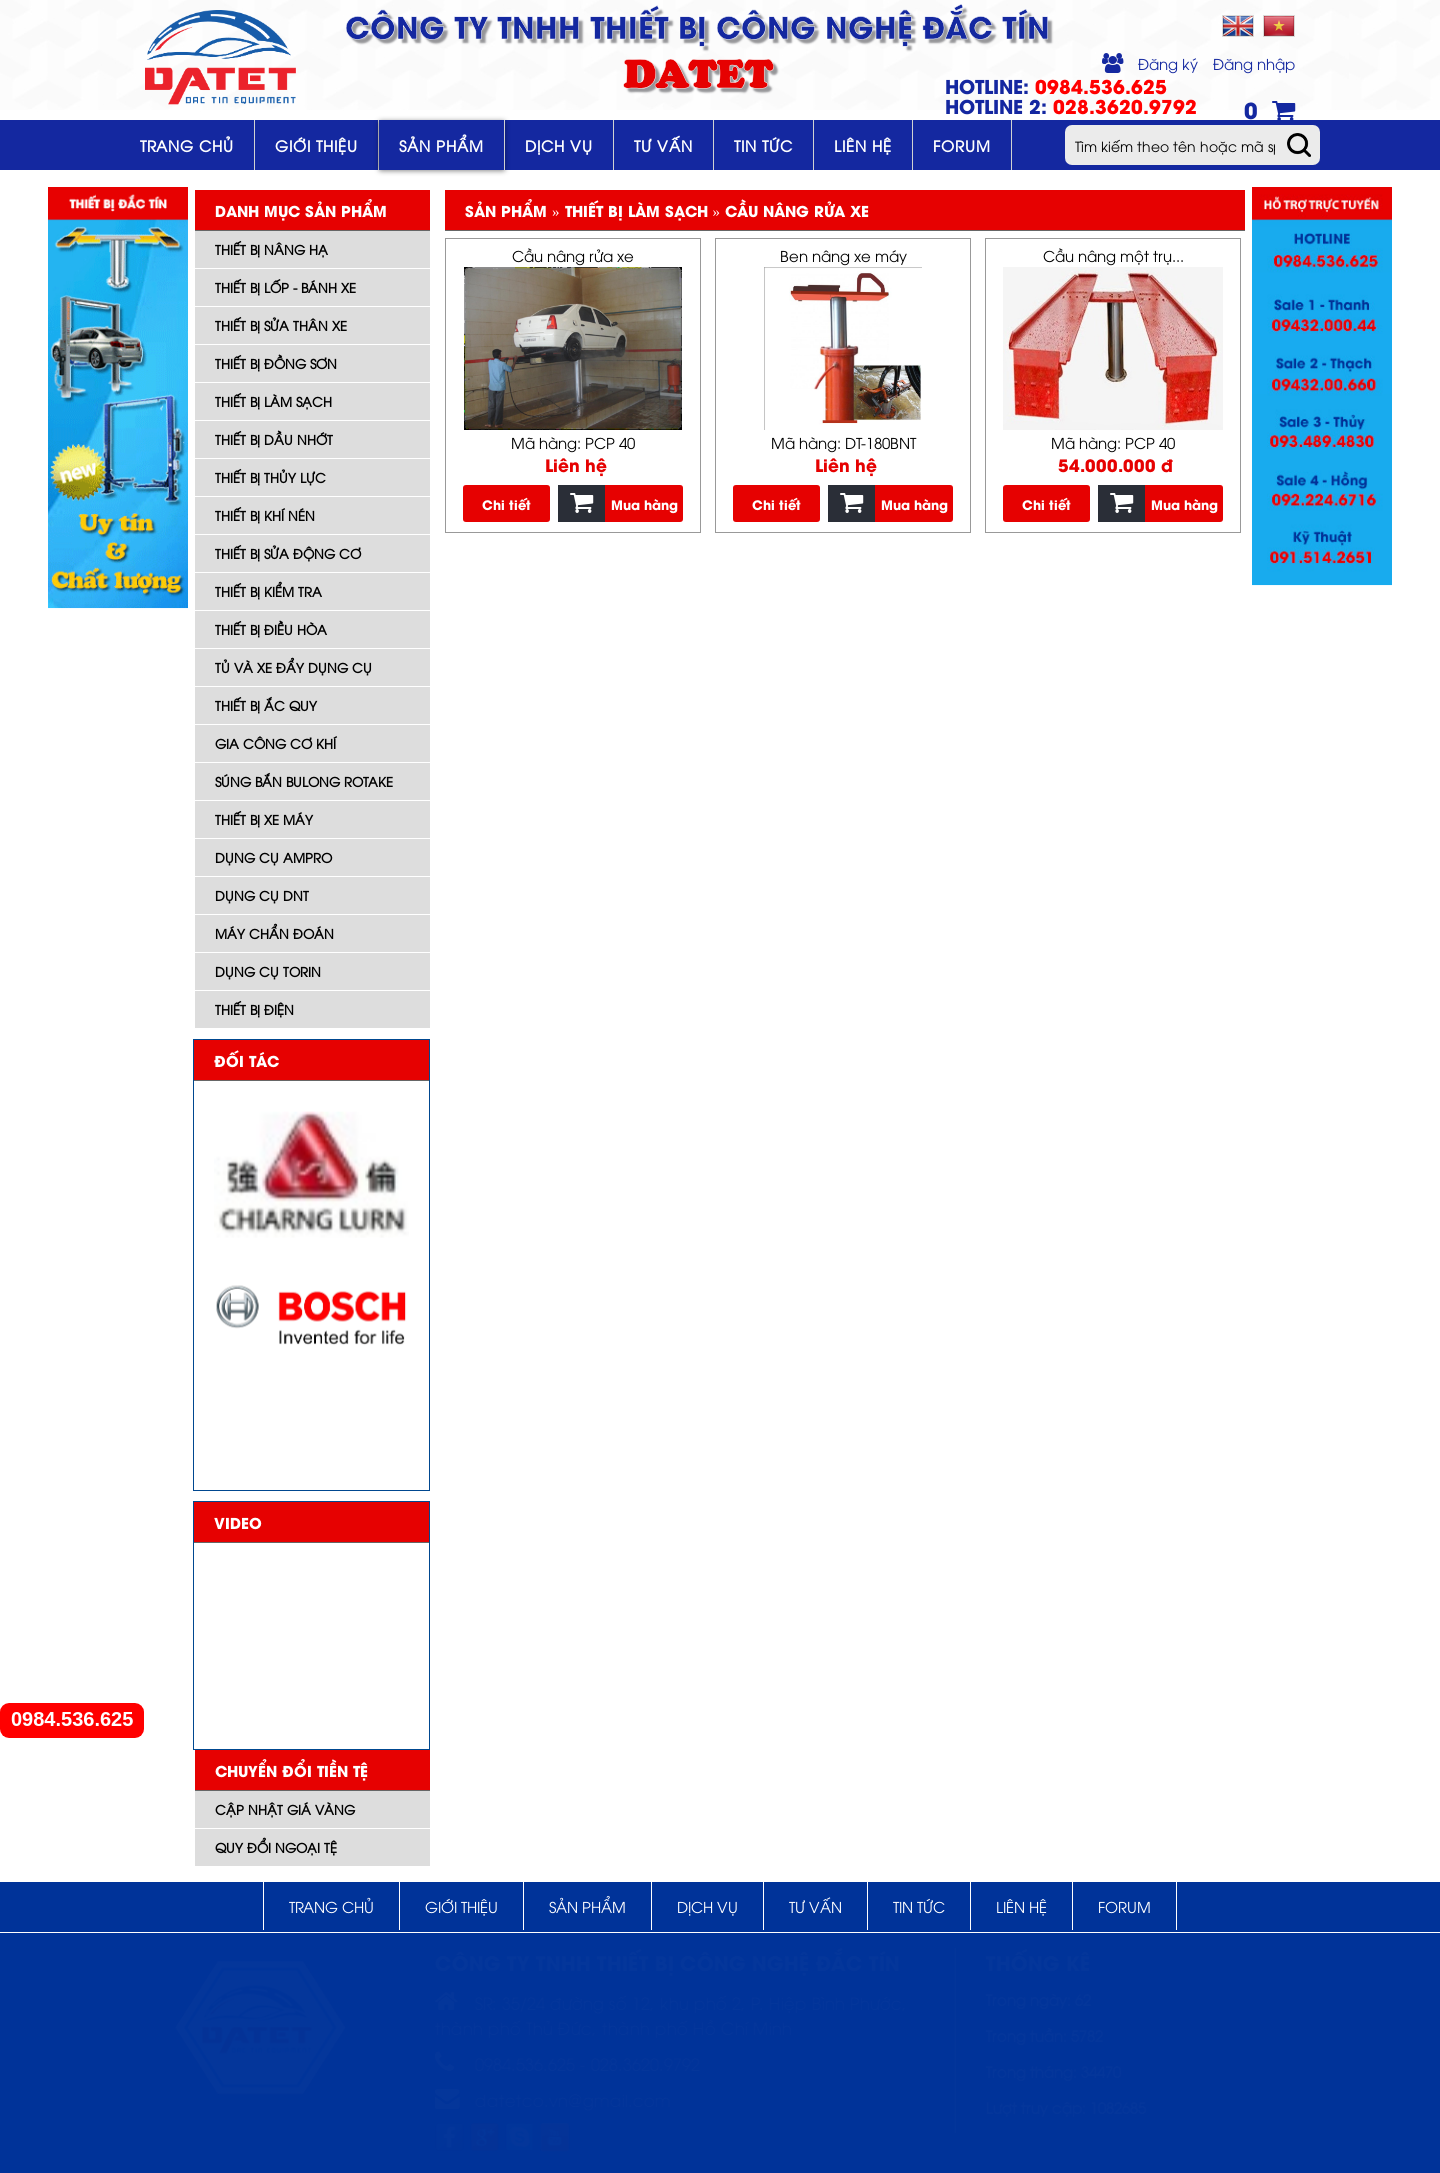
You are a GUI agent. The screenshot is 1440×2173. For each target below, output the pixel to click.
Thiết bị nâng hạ (271, 249)
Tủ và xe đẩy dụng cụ (293, 667)
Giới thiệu (316, 145)
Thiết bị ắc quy (266, 705)
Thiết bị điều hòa (271, 629)
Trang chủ (187, 145)
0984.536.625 (72, 1719)
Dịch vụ (559, 145)
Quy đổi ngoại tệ (276, 1847)
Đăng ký (1168, 63)
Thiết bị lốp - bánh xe (285, 287)
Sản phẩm (441, 145)
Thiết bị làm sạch (273, 401)
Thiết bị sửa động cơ (288, 553)
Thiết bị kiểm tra (268, 591)
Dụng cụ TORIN (268, 971)
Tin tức (763, 145)
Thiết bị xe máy (264, 819)
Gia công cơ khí (275, 743)
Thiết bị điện (254, 1009)
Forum (962, 145)
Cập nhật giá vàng (285, 1809)
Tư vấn (663, 145)
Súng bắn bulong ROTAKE (304, 781)
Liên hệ (863, 145)
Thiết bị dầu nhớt (274, 439)
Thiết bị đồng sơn (276, 363)
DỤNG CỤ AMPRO (273, 857)
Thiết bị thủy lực (270, 477)
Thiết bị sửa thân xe (281, 325)
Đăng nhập (1254, 63)
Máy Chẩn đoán (274, 933)
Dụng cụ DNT (262, 895)
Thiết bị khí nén (265, 515)
